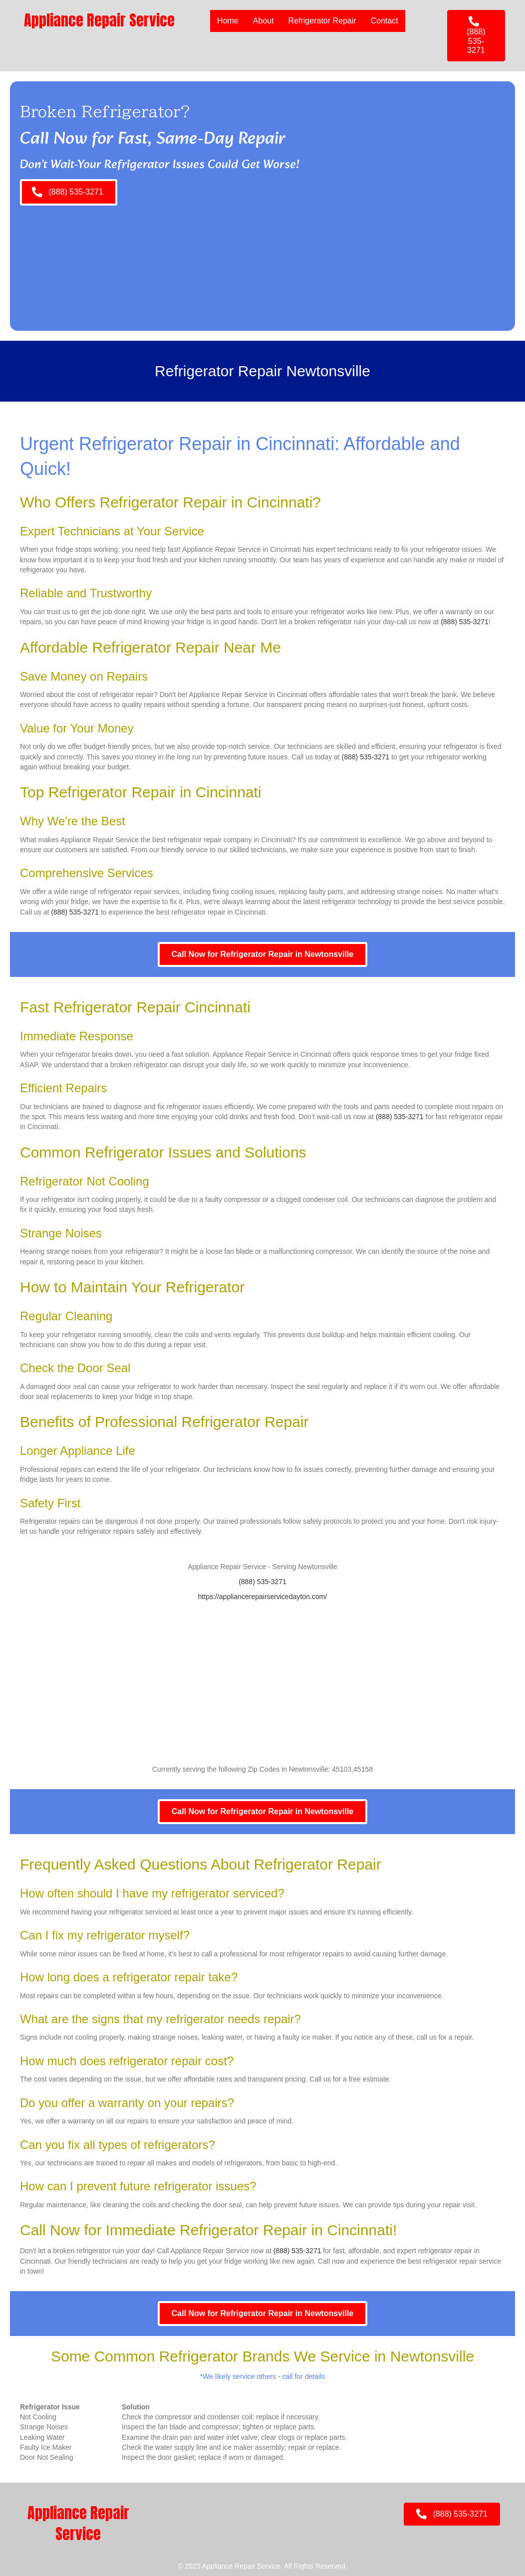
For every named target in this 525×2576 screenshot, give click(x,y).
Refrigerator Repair (322, 20)
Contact (384, 20)
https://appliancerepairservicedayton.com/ (262, 1597)
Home (228, 20)
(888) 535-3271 (465, 622)
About (263, 20)
